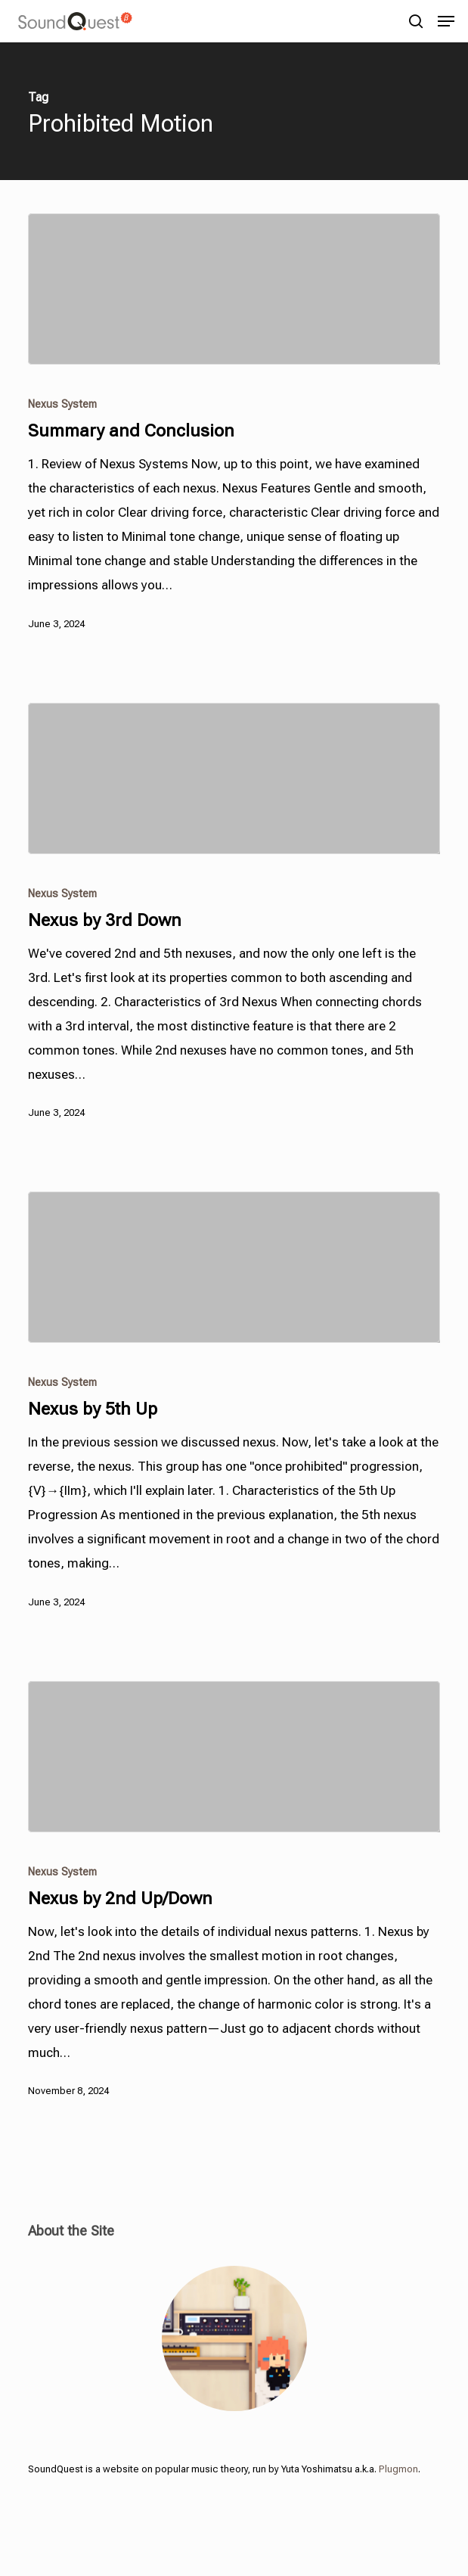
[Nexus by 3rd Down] (234, 778)
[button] (446, 21)
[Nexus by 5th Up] (234, 1267)
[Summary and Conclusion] (234, 289)
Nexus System (62, 404)
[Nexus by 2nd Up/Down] (234, 1756)
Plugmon (398, 2469)
